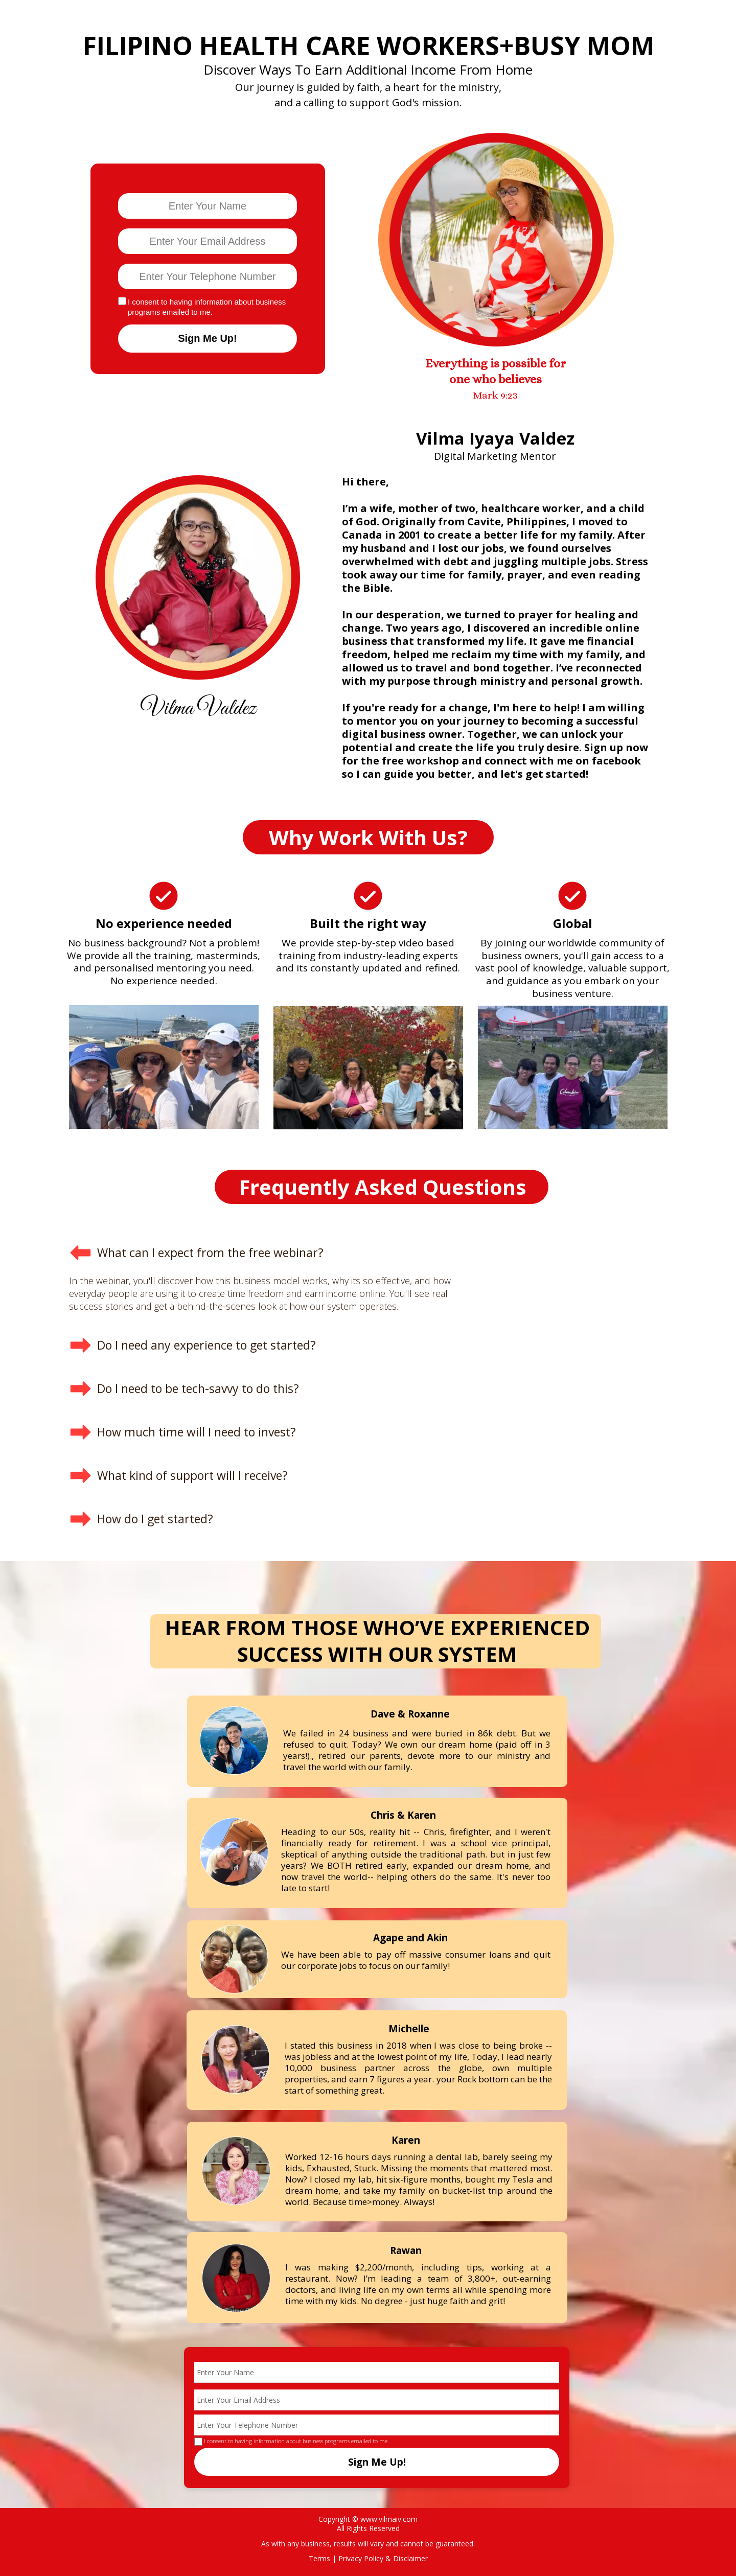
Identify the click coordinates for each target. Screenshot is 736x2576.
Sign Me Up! (207, 338)
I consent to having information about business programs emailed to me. (207, 306)
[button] (274, 1252)
